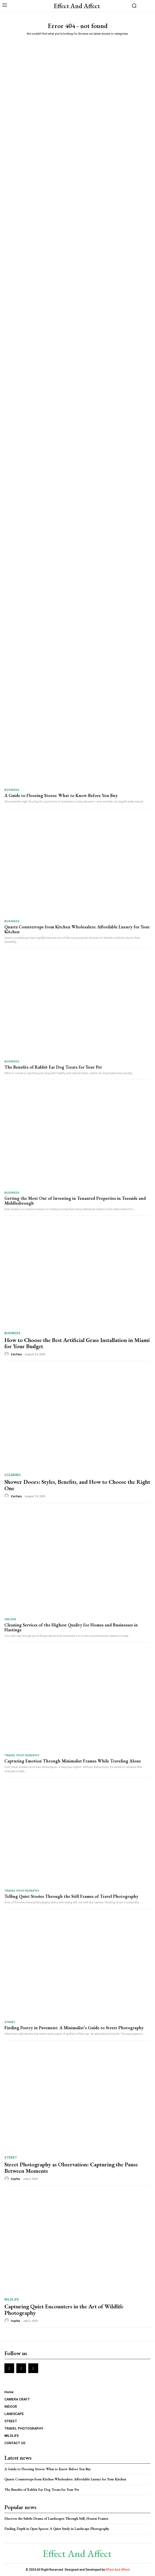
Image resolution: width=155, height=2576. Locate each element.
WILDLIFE (11, 2299)
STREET (9, 2022)
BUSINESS (11, 789)
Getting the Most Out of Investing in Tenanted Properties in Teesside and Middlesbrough (75, 1200)
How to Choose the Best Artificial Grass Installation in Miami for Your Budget (77, 1343)
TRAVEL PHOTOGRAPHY (21, 1755)
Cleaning (12, 1474)
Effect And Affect (118, 2569)
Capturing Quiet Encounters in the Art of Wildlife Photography (63, 2310)
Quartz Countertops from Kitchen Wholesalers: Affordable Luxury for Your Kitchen (77, 929)
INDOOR (10, 1619)
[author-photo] (7, 1354)
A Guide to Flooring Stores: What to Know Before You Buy (61, 795)
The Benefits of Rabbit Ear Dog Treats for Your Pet (53, 1067)
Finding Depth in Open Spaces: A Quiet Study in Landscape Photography (56, 2528)
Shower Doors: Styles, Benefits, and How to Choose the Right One (77, 1485)
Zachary (16, 1354)
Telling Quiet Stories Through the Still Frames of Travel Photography (71, 1896)
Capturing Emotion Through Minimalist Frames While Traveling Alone (72, 1761)
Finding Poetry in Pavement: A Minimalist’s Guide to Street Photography (74, 2028)
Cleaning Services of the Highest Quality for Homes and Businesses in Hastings (71, 1627)
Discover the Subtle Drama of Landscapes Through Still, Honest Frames (56, 2518)
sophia (15, 2178)
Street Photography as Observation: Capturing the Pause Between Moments (71, 2168)
